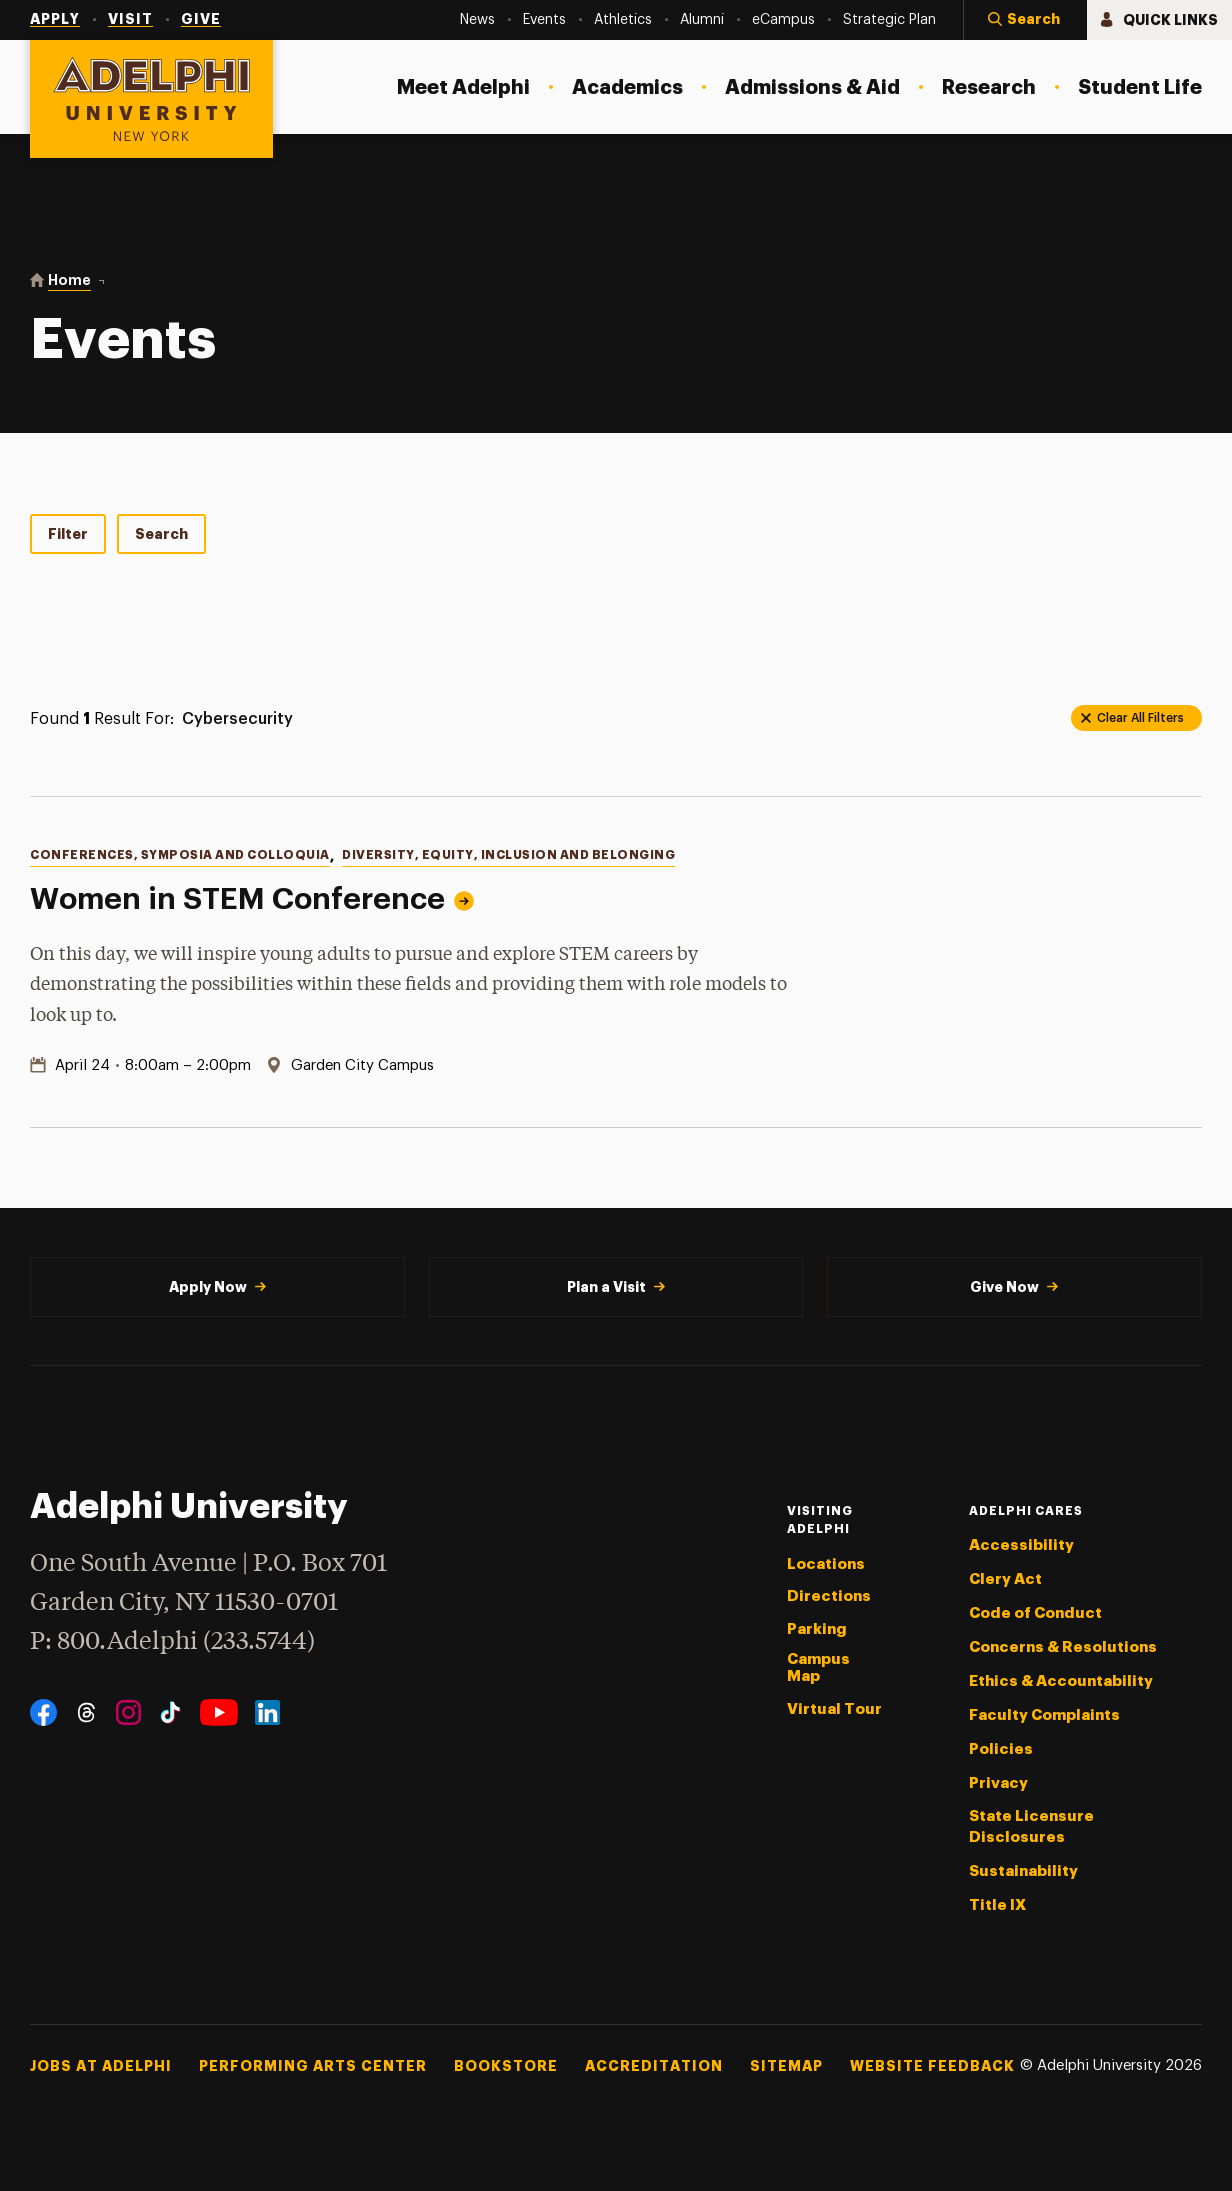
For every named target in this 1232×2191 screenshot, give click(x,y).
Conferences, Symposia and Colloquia (180, 855)
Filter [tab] (68, 534)
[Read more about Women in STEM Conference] (1077, 962)
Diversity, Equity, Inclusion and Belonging (508, 855)
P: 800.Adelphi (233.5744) (172, 1639)
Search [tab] (161, 534)
